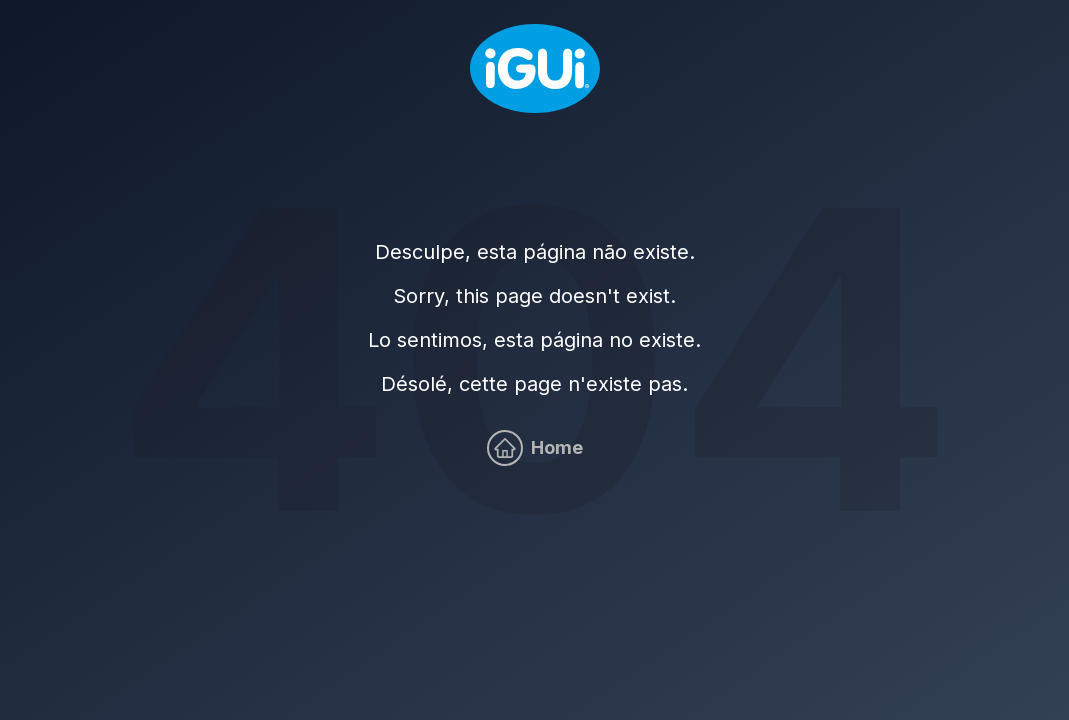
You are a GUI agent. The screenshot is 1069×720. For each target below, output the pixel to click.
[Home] (535, 68)
